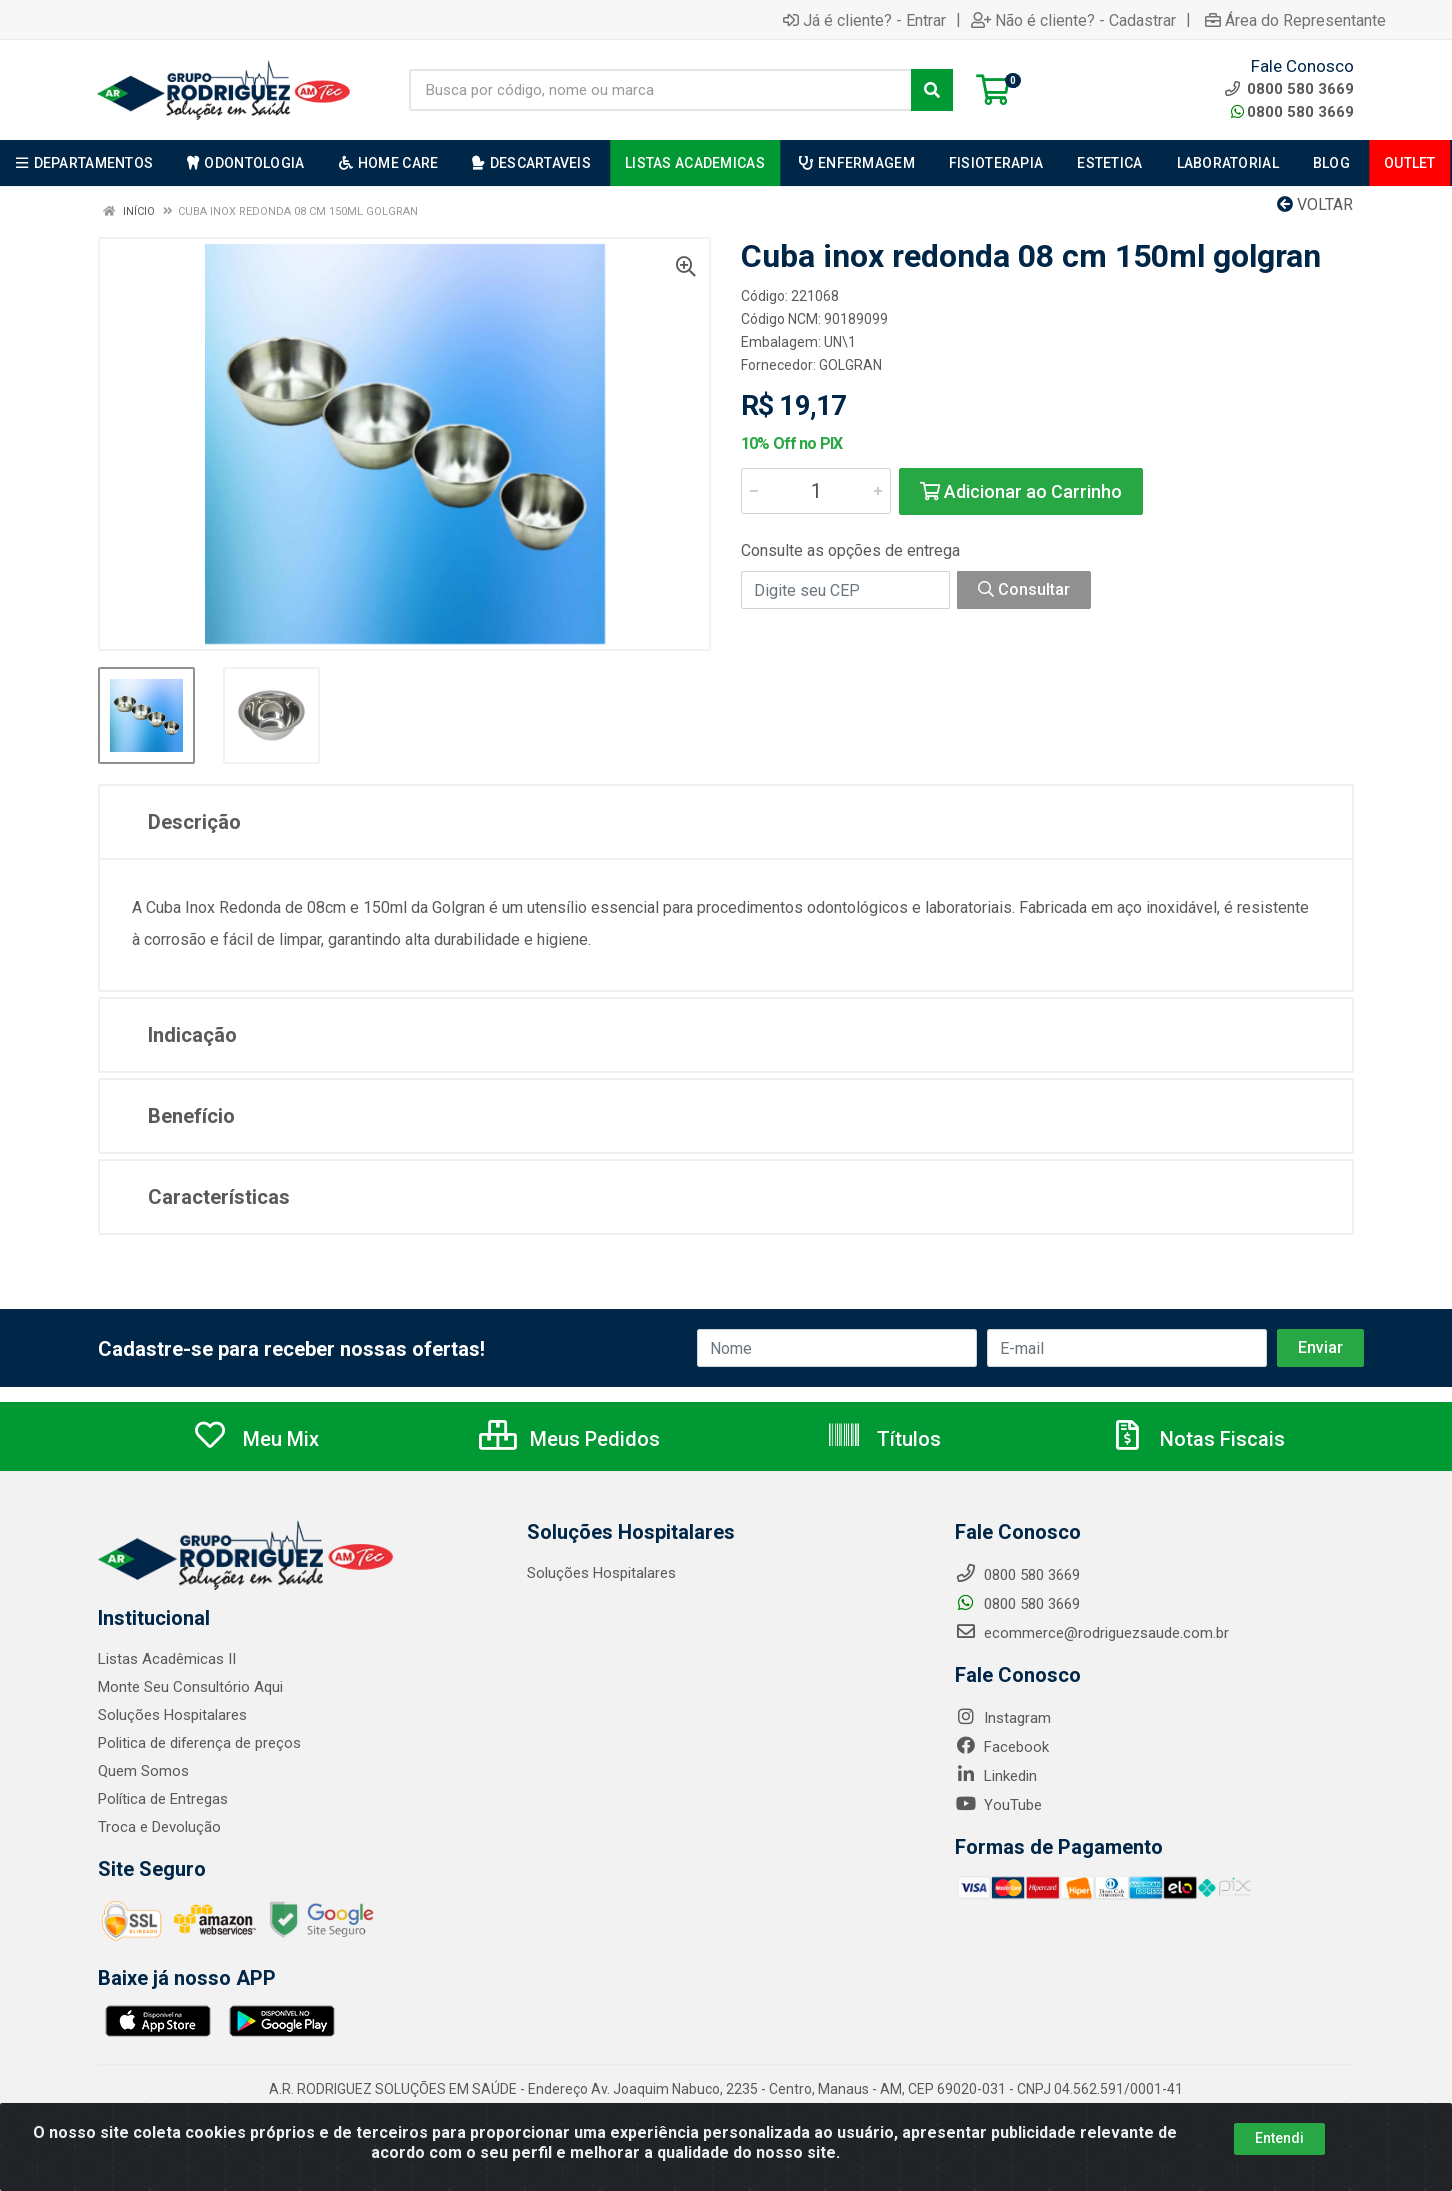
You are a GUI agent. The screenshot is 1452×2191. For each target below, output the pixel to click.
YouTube (998, 1805)
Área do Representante (1295, 20)
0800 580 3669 (1292, 112)
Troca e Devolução (159, 1827)
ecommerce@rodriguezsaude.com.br (1092, 1633)
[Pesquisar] (932, 90)
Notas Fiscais (1197, 1439)
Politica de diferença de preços (200, 1743)
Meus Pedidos (569, 1439)
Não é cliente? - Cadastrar (1073, 20)
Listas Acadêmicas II (167, 1659)
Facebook (1002, 1747)
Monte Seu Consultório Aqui (190, 1687)
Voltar (1315, 204)
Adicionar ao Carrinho (1021, 491)
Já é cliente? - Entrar (864, 20)
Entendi (1279, 2138)
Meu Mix (255, 1439)
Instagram (1003, 1718)
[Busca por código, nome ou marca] (660, 90)
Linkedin (996, 1776)
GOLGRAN (850, 365)
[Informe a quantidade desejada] (816, 491)
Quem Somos (143, 1771)
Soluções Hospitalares (172, 1715)
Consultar (1024, 589)
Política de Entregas (163, 1799)
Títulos (883, 1439)
